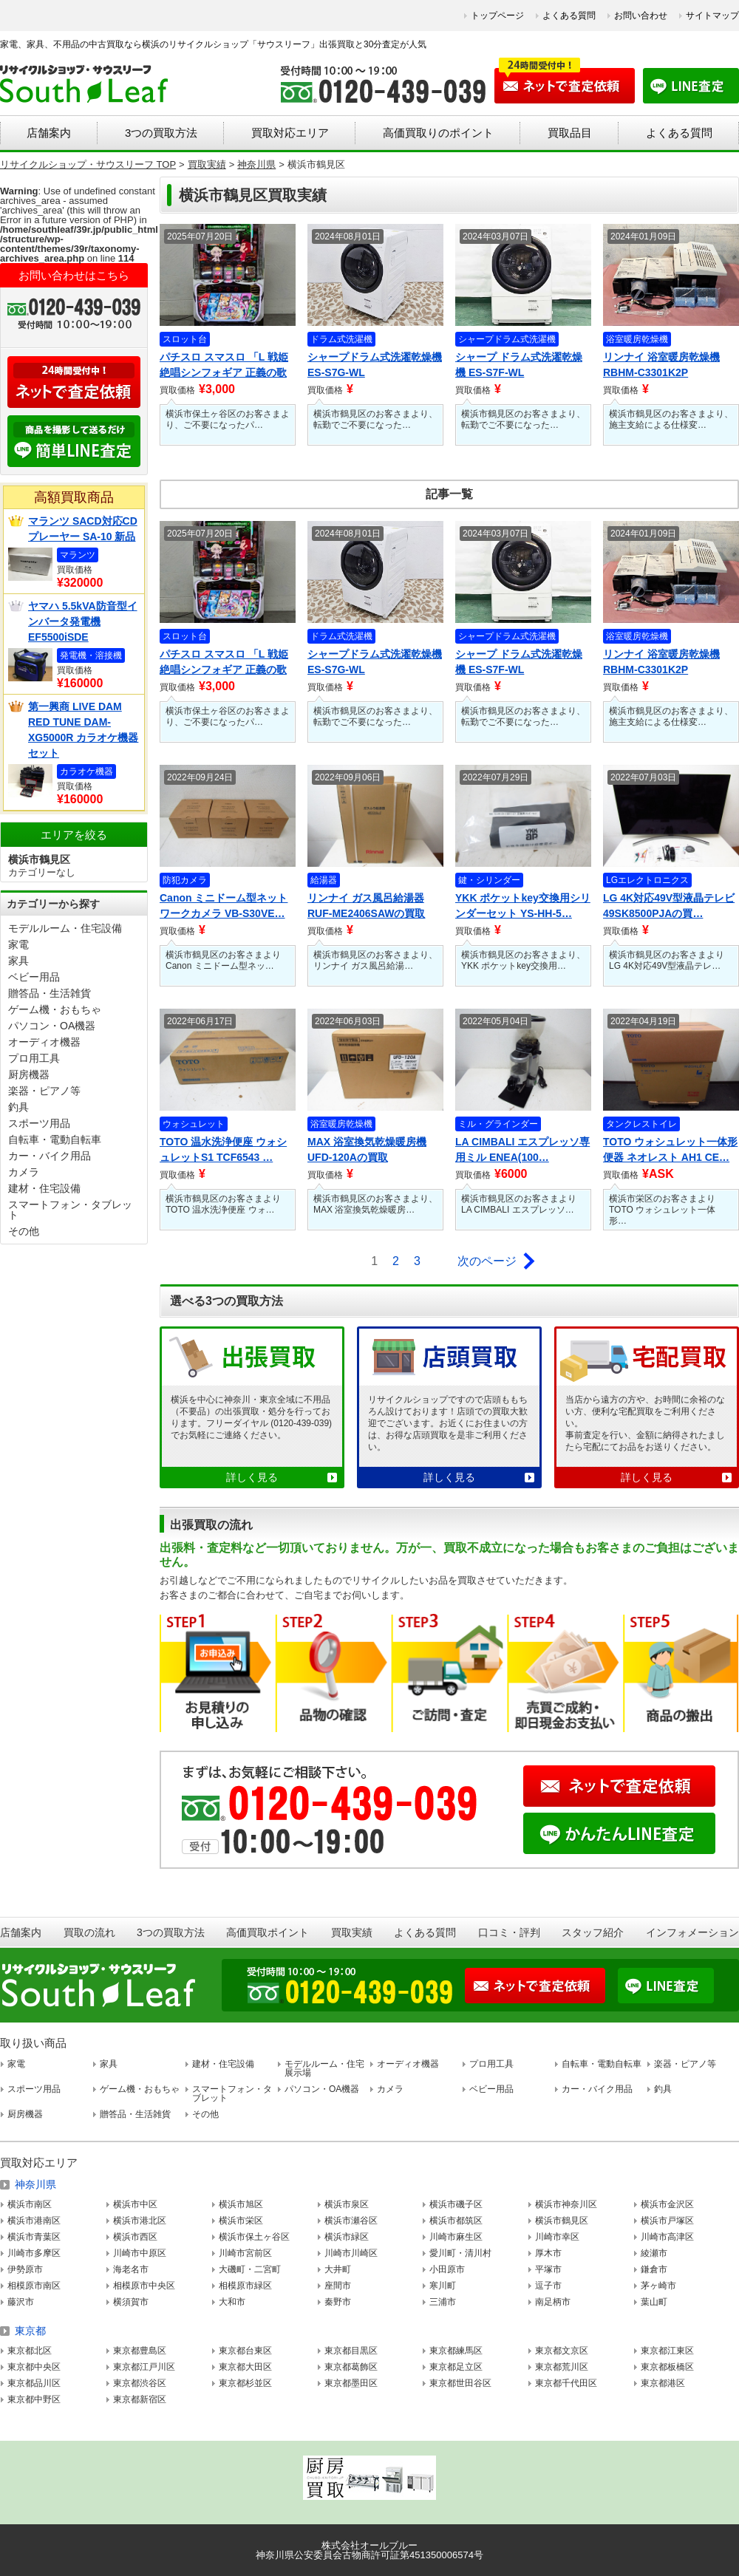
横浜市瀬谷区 (351, 2220)
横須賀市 (131, 2302)
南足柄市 (553, 2302)
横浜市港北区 (139, 2220)
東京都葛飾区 (351, 2367)
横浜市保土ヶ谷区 (254, 2237)
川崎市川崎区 (351, 2253)
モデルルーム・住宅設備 (65, 928)
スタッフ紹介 (593, 1932)
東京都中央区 (34, 2367)
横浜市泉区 (346, 2204)
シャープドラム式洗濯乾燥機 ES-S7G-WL (374, 364)
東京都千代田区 (566, 2383)
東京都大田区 (245, 2367)
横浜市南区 (29, 2204)
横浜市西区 (135, 2237)
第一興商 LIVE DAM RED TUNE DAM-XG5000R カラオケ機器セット (83, 730)
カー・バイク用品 (49, 1156)
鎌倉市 (654, 2269)
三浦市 (442, 2302)
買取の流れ (89, 1932)
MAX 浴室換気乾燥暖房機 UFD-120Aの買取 (366, 1149)
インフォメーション (692, 1932)
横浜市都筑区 (456, 2220)
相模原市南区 (34, 2285)
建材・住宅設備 (44, 1188)
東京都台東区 (245, 2350)
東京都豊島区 (139, 2350)
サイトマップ (712, 15)
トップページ (497, 15)
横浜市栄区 (241, 2220)
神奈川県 (35, 2184)
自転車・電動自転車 (54, 1139)
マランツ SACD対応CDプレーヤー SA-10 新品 (82, 528)
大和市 (232, 2302)
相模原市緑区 (245, 2285)
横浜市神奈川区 (566, 2204)
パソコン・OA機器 (51, 1026)
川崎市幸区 (557, 2237)
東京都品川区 (34, 2383)
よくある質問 (569, 15)
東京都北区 (29, 2350)
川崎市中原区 (139, 2253)
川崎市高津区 (667, 2237)
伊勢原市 (25, 2269)
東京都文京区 (561, 2350)
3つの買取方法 (161, 132)
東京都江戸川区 (144, 2367)
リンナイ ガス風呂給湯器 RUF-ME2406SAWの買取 (366, 905)
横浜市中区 (135, 2204)
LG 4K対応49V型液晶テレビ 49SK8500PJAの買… (669, 905)
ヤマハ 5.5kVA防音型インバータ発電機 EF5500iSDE (82, 621)
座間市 (337, 2285)
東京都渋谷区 (139, 2383)
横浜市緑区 (346, 2237)
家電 (18, 944)
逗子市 (548, 2285)
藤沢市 (20, 2302)
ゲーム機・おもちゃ (54, 1009)
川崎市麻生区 (456, 2237)
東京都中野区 (34, 2399)
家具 (18, 961)
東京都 (30, 2331)
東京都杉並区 (245, 2383)
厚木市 (548, 2253)
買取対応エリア (290, 132)
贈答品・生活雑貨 (49, 993)
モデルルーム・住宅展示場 (324, 2068)
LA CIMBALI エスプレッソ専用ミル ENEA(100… (522, 1149)
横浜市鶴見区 (561, 2220)
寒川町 (442, 2285)
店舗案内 (49, 132)
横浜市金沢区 (667, 2204)
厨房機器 (29, 1074)
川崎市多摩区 (34, 2253)
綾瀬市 (654, 2253)
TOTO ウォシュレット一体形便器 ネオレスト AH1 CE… (670, 1149)
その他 (23, 1231)
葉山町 (654, 2302)
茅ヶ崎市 (658, 2285)
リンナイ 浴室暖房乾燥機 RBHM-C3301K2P (661, 364)
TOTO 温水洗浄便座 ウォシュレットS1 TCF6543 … (223, 1149)
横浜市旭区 (241, 2204)
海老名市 (131, 2269)
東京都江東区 (667, 2350)
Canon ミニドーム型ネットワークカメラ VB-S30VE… (223, 905)
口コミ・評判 (509, 1932)
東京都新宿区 (139, 2399)
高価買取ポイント (267, 1932)
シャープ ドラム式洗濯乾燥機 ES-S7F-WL (518, 364)
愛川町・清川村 (460, 2253)
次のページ (487, 1261)
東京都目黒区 (351, 2350)
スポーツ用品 (39, 1123)
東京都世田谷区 (460, 2383)
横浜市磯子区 (456, 2204)
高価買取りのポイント (438, 132)
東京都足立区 (456, 2367)
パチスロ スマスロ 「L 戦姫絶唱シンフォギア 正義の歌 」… (224, 366)
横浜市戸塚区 (667, 2220)
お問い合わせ (640, 15)
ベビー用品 (34, 977)
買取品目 (570, 132)
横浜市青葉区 (34, 2237)
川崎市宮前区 (245, 2253)
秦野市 (337, 2302)
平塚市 (548, 2269)
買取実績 (351, 1932)
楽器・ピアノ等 (44, 1091)
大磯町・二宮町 (250, 2269)
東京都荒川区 (561, 2367)
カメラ (23, 1172)
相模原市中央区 (144, 2285)
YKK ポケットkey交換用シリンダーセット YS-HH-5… (522, 905)
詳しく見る (252, 1477)
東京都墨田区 (351, 2383)
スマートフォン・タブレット (70, 1210)
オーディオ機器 (44, 1042)
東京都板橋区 (667, 2367)
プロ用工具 (34, 1058)
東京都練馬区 (456, 2350)
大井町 (337, 2269)
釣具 (18, 1107)
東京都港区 (663, 2383)
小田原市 (447, 2269)
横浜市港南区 (34, 2220)
